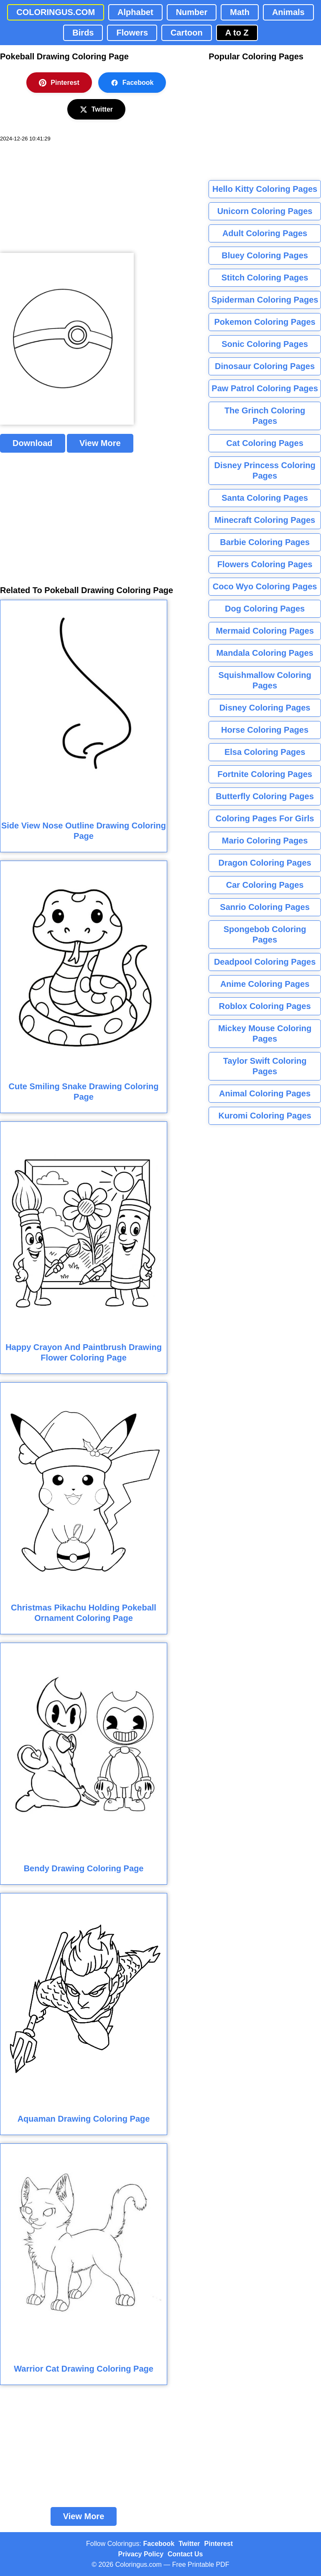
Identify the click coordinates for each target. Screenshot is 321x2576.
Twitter (96, 109)
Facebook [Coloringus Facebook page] (159, 2543)
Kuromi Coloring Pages (264, 1115)
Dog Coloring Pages (265, 608)
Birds (83, 32)
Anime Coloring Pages (264, 984)
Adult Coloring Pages (264, 233)
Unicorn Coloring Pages (265, 211)
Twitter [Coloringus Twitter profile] (189, 2543)
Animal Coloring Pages (265, 1093)
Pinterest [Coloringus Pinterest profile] (218, 2543)
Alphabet (135, 12)
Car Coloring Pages (265, 884)
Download (33, 443)
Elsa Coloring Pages (264, 752)
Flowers (132, 32)
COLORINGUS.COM (55, 12)
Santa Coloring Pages (265, 497)
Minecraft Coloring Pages (264, 520)
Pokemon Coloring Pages (264, 321)
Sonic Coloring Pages (265, 344)
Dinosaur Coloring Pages (265, 366)
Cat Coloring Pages (264, 443)
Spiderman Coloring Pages (264, 299)
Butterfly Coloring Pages (264, 796)
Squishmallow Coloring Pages (264, 680)
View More (100, 443)
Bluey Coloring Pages (265, 255)
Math (240, 12)
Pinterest (59, 83)
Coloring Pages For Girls (265, 818)
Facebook (132, 83)
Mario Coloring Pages (265, 840)
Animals (288, 12)
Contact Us (185, 2554)
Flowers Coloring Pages (265, 564)
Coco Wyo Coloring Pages (265, 586)
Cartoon (187, 32)
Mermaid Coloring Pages (265, 630)
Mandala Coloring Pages (264, 652)
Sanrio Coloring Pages (264, 907)
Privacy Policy (141, 2554)
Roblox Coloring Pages (265, 1006)
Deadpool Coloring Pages (265, 961)
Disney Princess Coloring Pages (264, 470)
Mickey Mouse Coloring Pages (264, 1033)
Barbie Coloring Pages (265, 542)
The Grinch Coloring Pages (264, 416)
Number (192, 12)
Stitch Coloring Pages (265, 277)
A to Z (237, 32)
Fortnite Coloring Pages (264, 774)
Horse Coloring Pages (264, 729)
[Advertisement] (62, 197)
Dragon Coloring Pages (264, 862)
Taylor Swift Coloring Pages (265, 1066)
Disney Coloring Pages (265, 707)
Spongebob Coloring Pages (265, 934)
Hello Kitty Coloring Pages (264, 189)
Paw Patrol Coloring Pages (264, 388)
